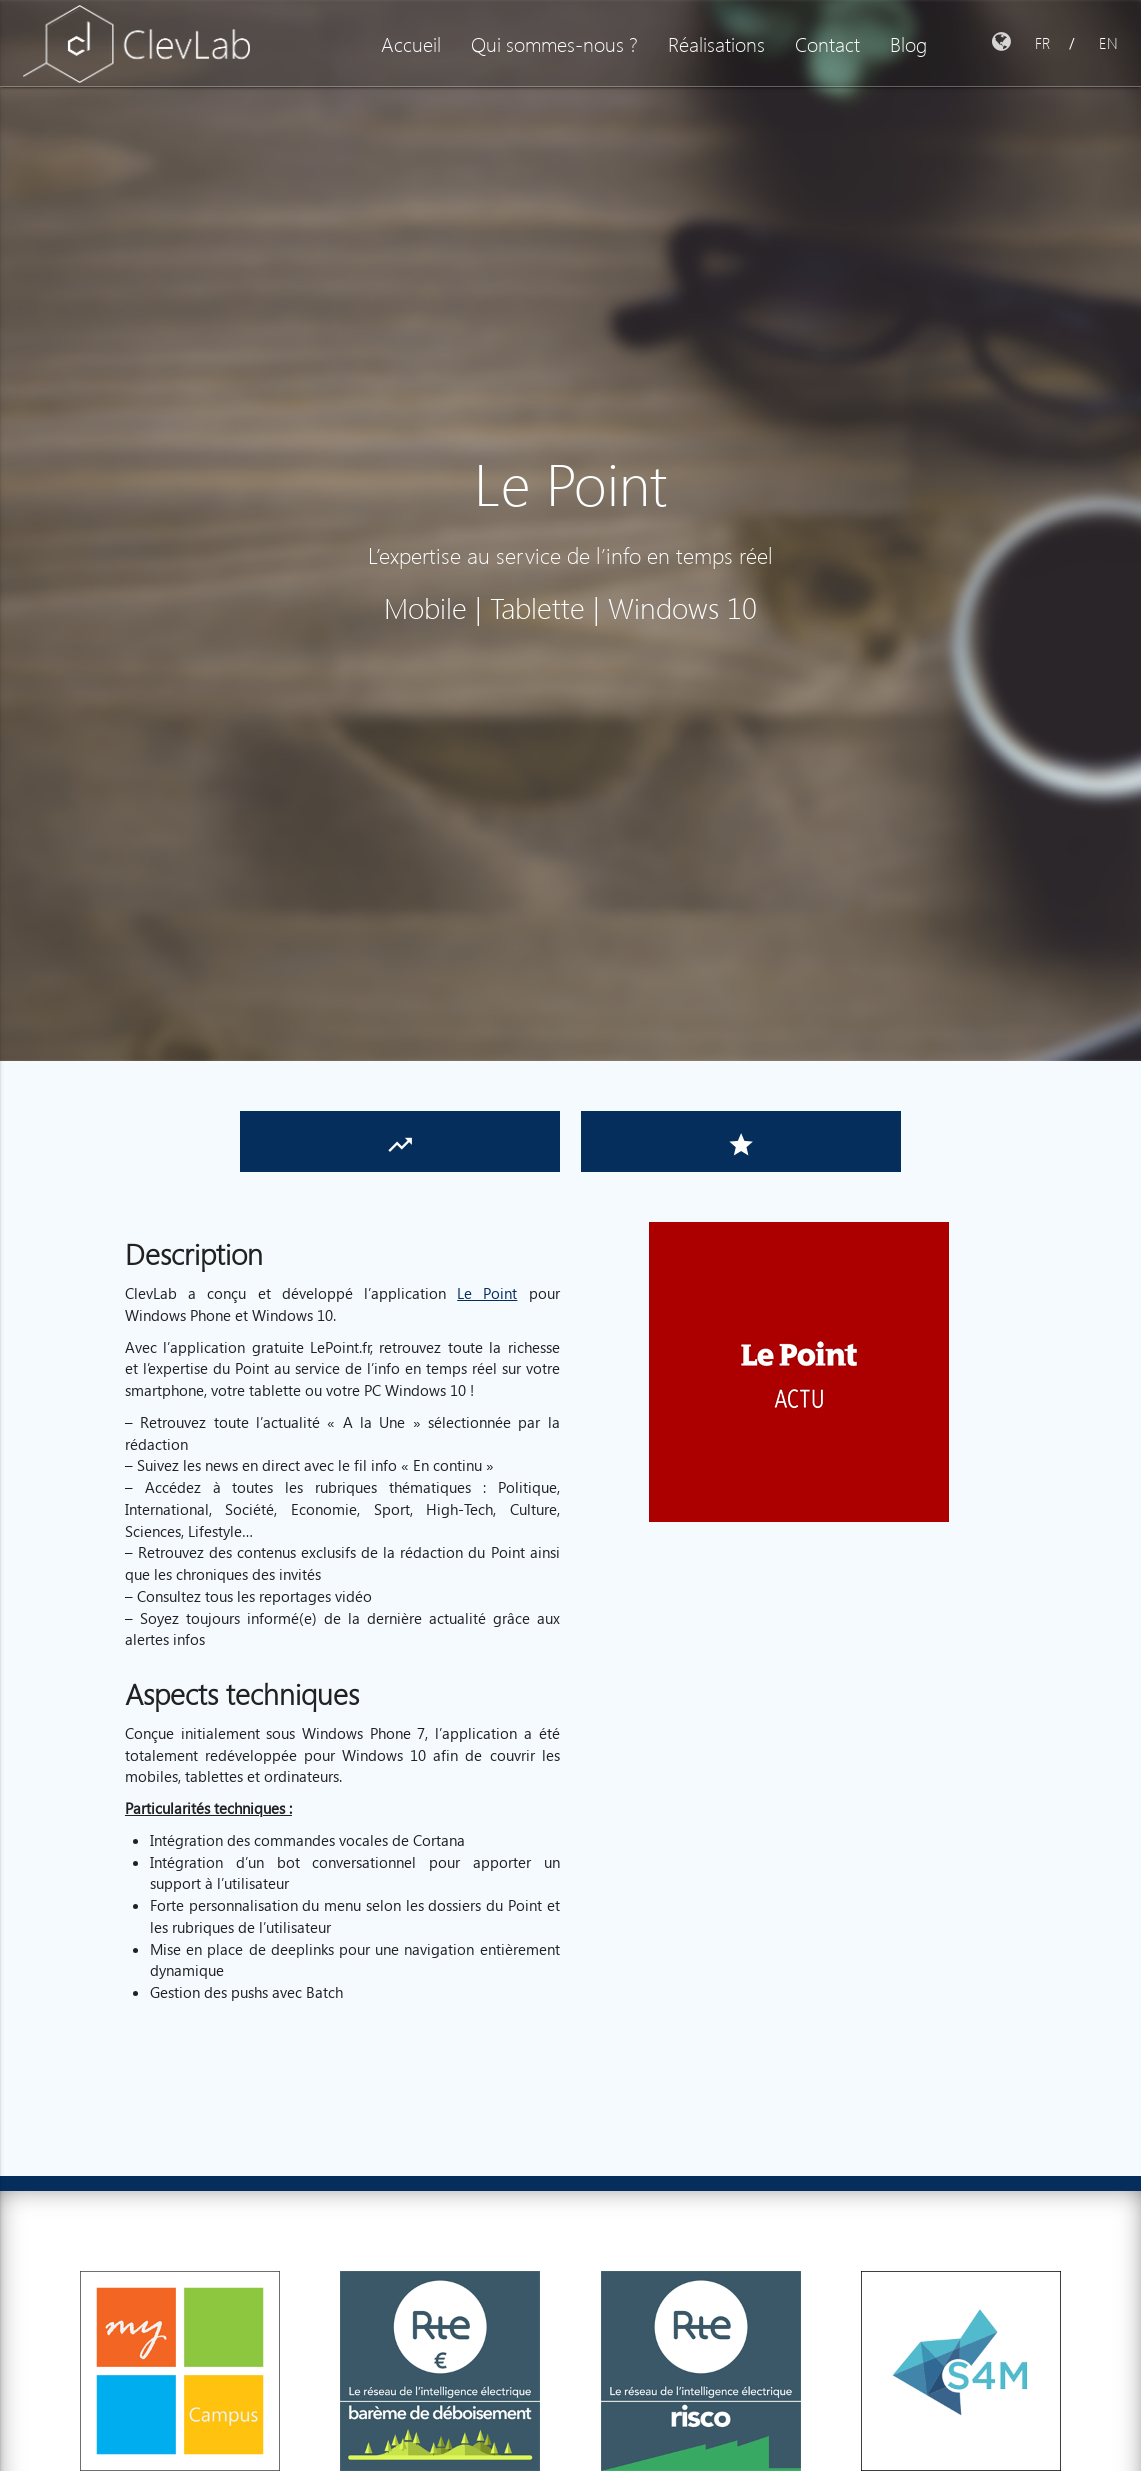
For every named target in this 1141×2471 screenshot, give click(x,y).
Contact (827, 43)
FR (1042, 43)
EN (1108, 43)
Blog (908, 43)
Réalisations (716, 43)
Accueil (411, 43)
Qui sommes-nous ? (554, 43)
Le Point (487, 1293)
